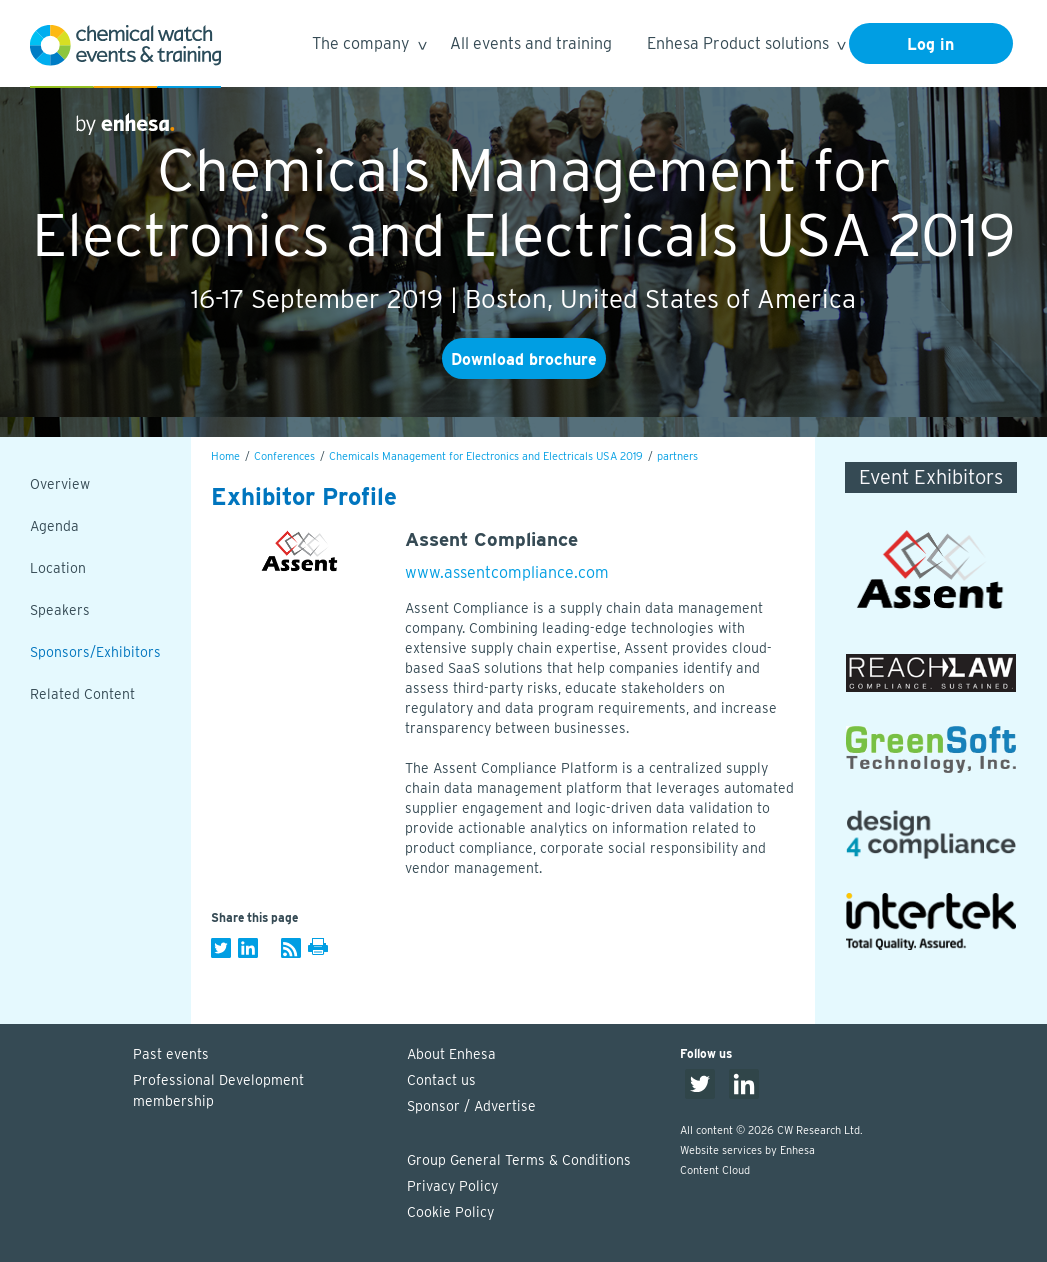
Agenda (54, 526)
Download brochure (524, 359)
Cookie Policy (450, 1212)
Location (58, 568)
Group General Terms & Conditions (519, 1160)
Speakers (60, 610)
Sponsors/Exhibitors (95, 652)
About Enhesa (451, 1054)
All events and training (531, 43)
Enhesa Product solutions (745, 46)
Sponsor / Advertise (471, 1106)
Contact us (441, 1080)
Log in (930, 44)
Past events (171, 1054)
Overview (60, 484)
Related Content (82, 694)
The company (368, 46)
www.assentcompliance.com (507, 572)
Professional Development (260, 1092)
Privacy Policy (452, 1186)
